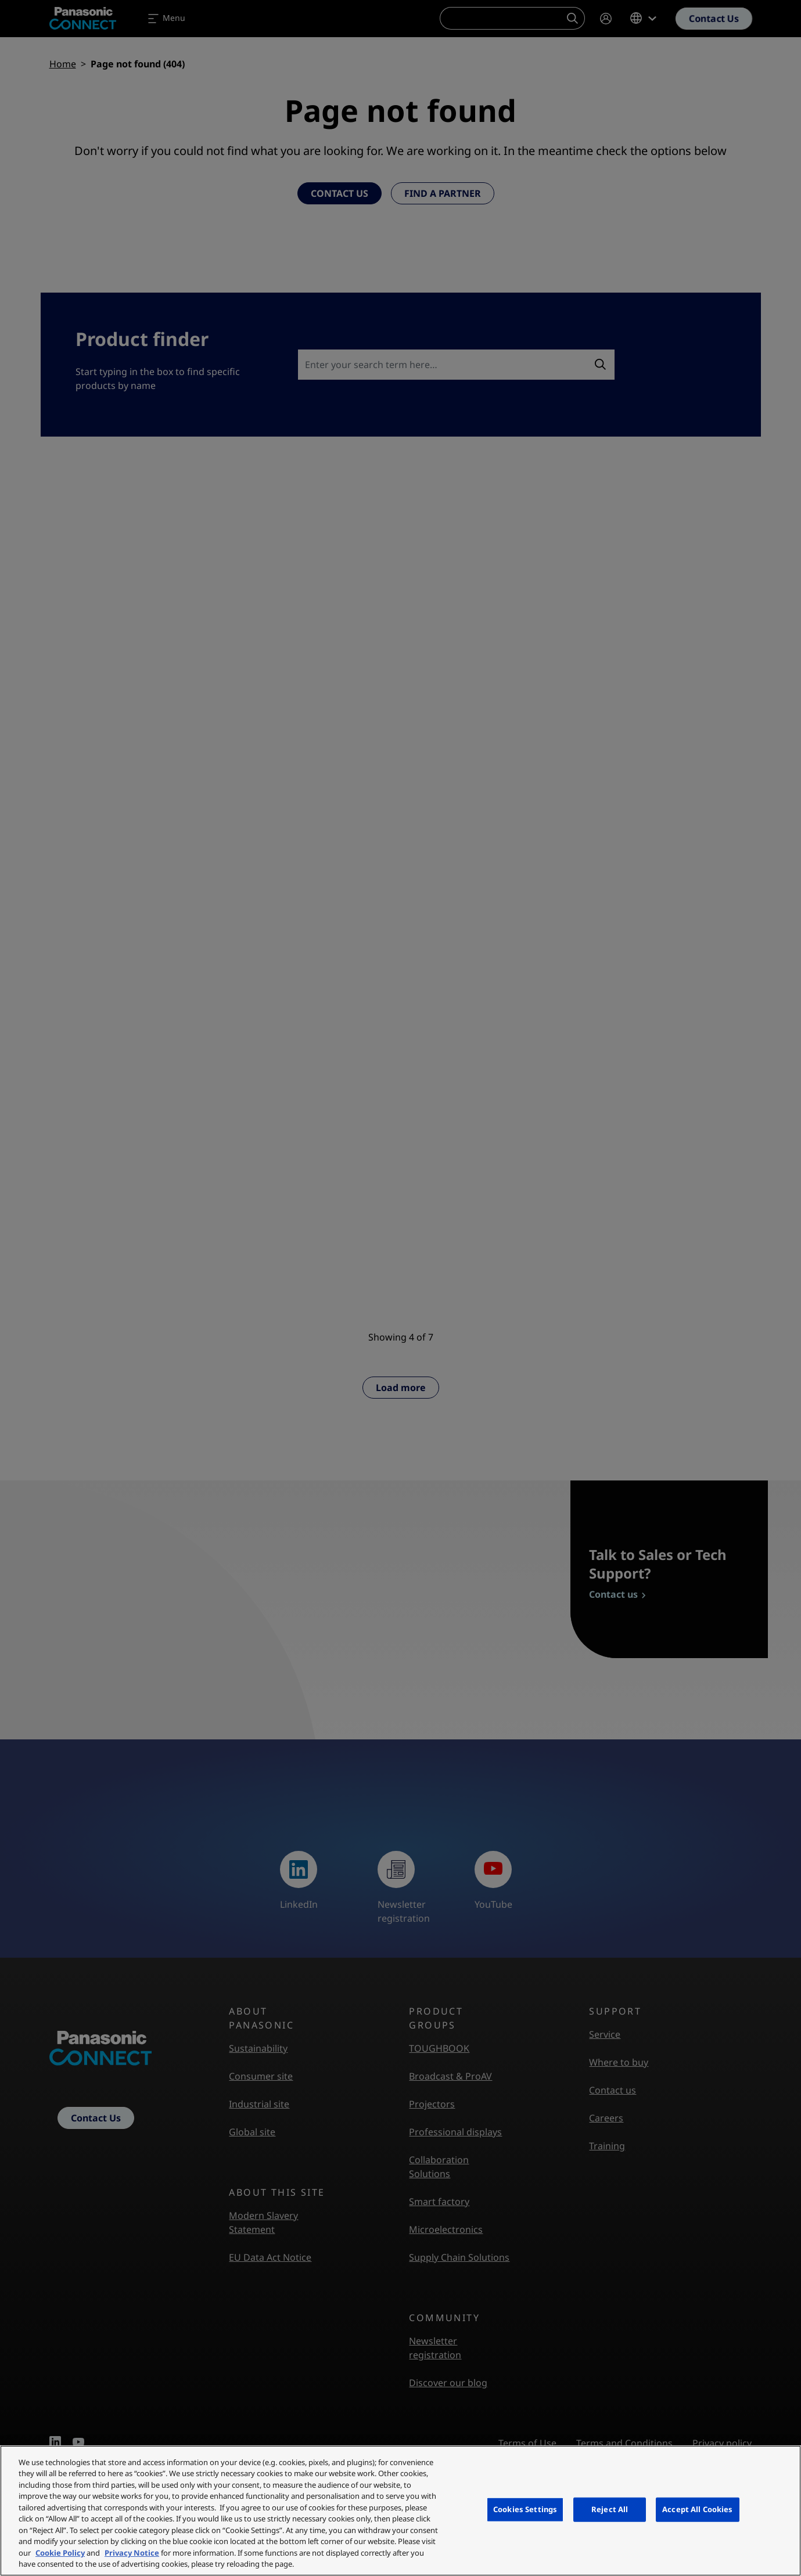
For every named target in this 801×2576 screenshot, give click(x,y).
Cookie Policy (60, 2553)
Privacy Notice (132, 2553)
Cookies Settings (525, 2509)
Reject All (609, 2509)
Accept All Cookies (697, 2509)
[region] (400, 2510)
